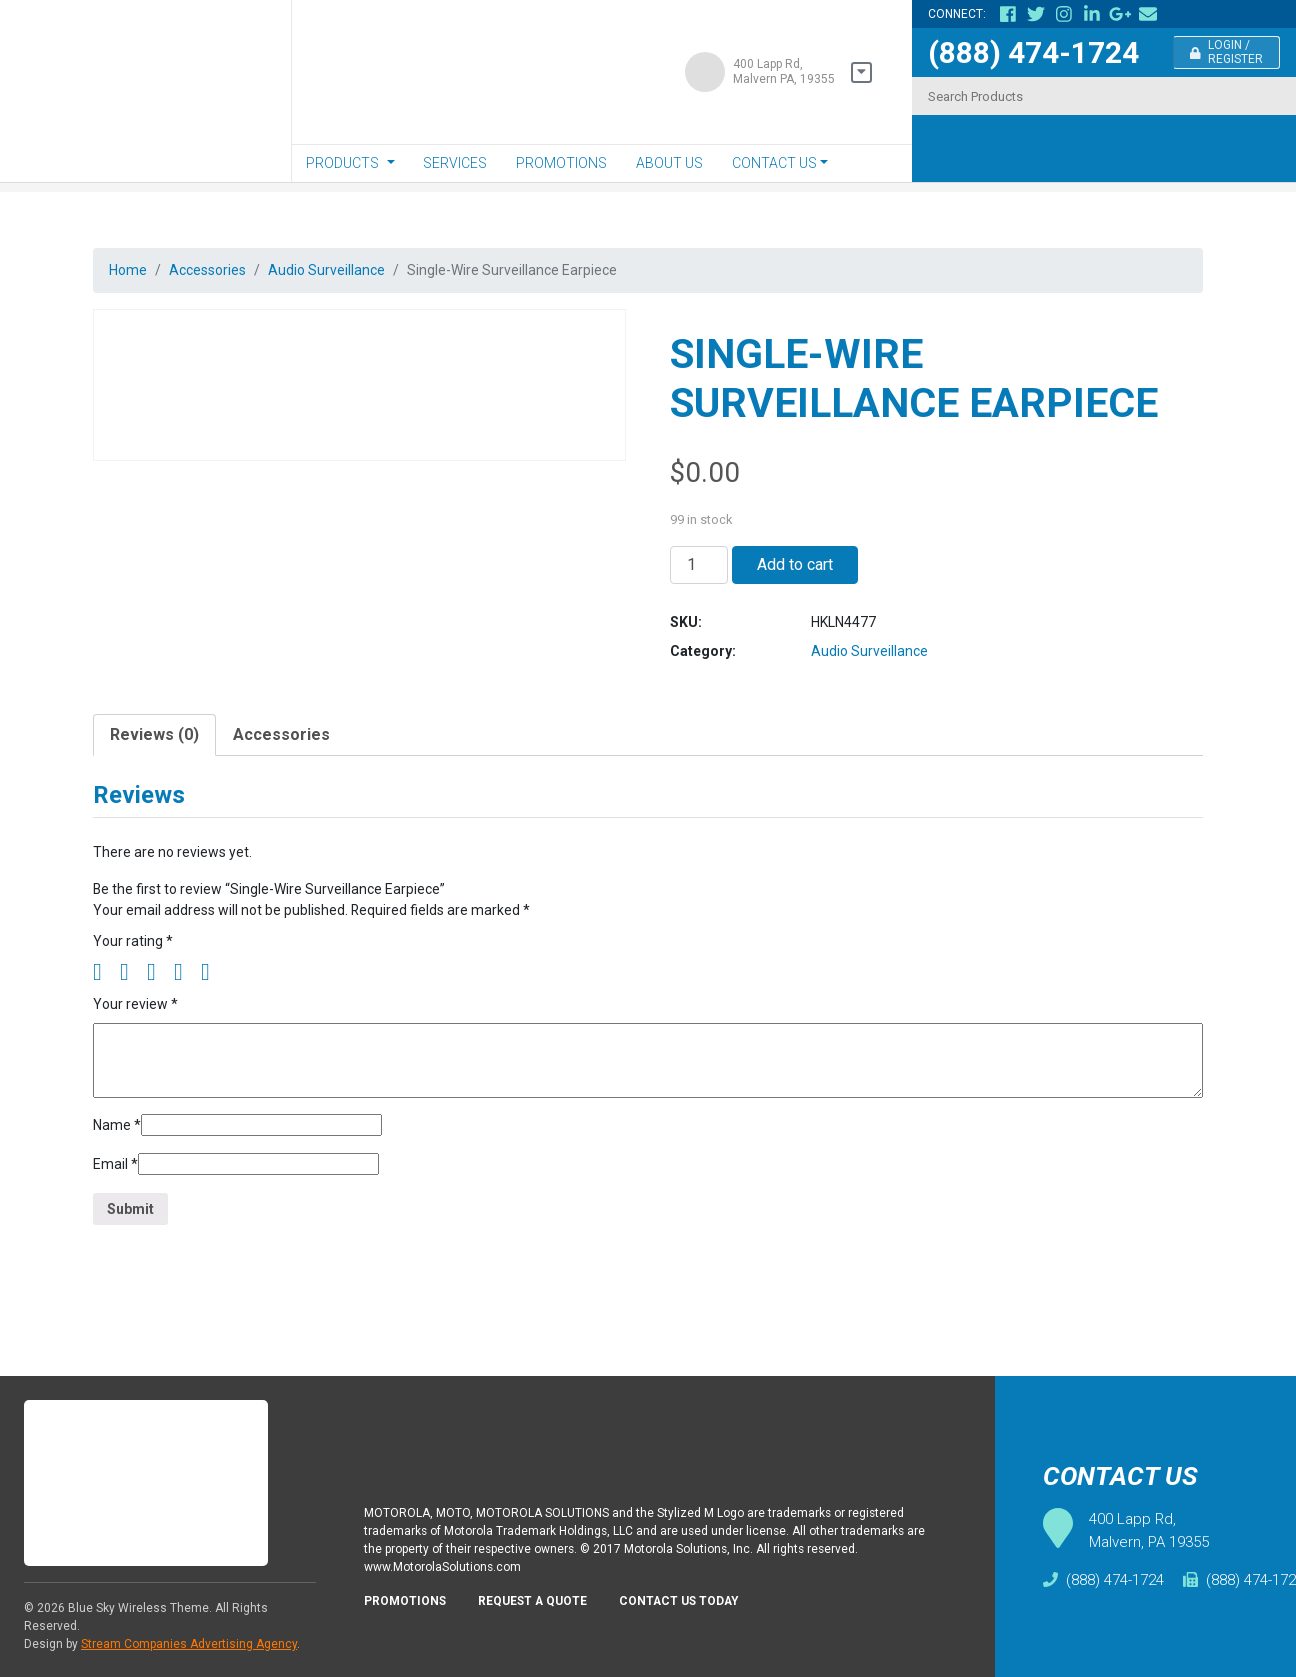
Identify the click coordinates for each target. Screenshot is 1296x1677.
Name (119, 1165)
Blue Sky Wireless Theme (138, 1608)
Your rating (135, 974)
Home (130, 271)
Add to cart (795, 572)
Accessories (218, 271)
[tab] (154, 757)
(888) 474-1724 (1033, 52)
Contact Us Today (703, 1617)
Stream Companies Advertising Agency (189, 1644)
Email (117, 1208)
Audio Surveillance (350, 271)
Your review (139, 1040)
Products (342, 163)
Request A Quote (546, 1617)
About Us (669, 163)
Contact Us (774, 163)
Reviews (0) (154, 756)
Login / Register (1227, 52)
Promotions (561, 163)
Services (455, 163)
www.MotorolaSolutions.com (450, 1581)
